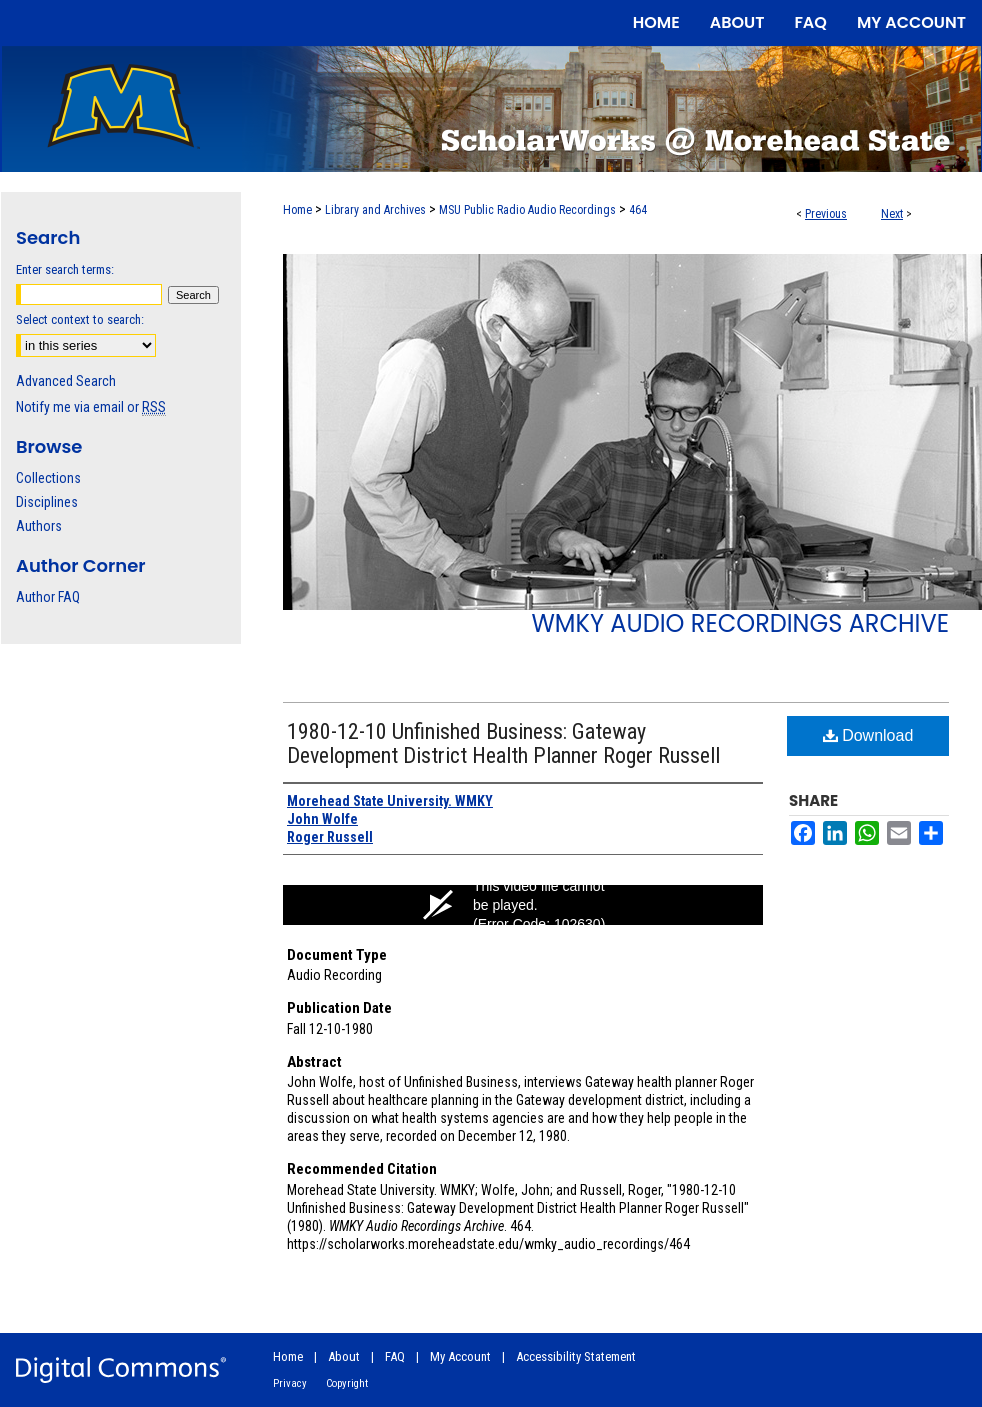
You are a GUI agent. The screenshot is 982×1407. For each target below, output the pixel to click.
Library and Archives (375, 210)
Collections (48, 478)
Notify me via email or (91, 407)
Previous (826, 214)
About (344, 1356)
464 (638, 210)
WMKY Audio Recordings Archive (740, 623)
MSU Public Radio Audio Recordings (527, 210)
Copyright (347, 1383)
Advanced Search (66, 381)
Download (868, 735)
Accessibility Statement (576, 1356)
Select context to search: (80, 319)
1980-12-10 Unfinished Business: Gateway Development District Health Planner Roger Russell (503, 743)
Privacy (290, 1383)
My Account (460, 1356)
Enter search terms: (65, 269)
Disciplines (47, 502)
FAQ (395, 1356)
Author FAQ (48, 597)
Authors (39, 526)
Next (892, 214)
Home (297, 210)
